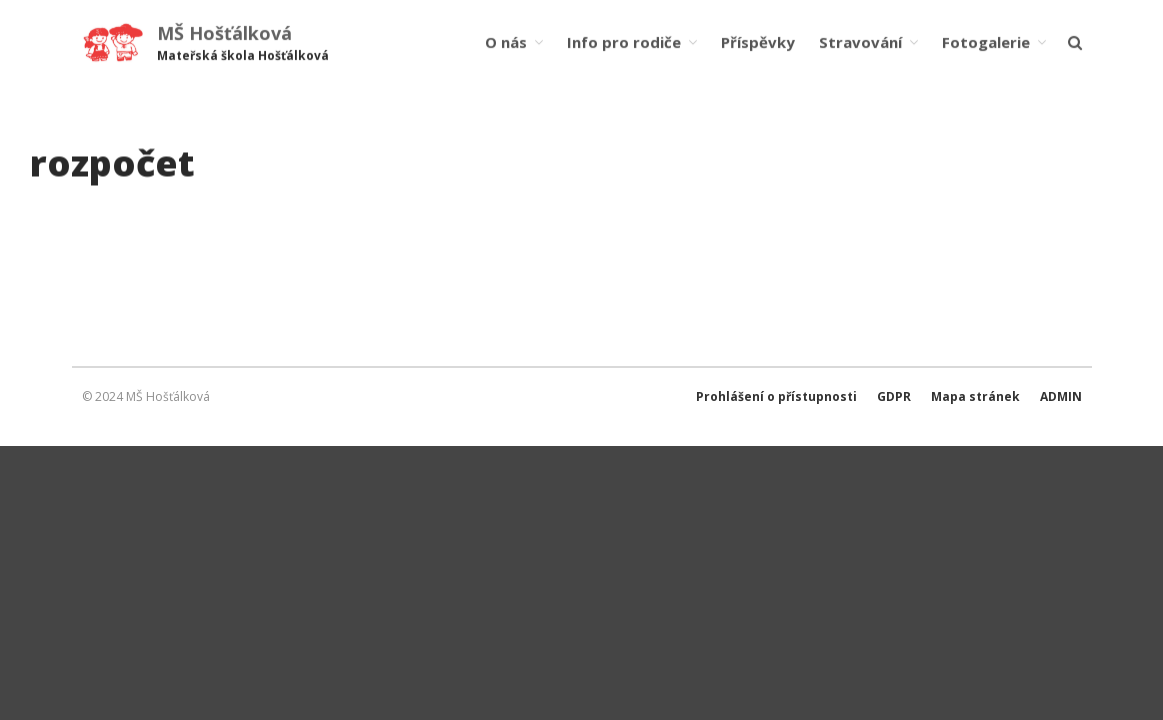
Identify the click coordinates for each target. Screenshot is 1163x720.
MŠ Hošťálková (224, 33)
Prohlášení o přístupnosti (776, 396)
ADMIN (1061, 396)
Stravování (860, 42)
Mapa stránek (975, 396)
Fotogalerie (986, 42)
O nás (506, 42)
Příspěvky (758, 42)
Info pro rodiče (624, 42)
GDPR (894, 396)
